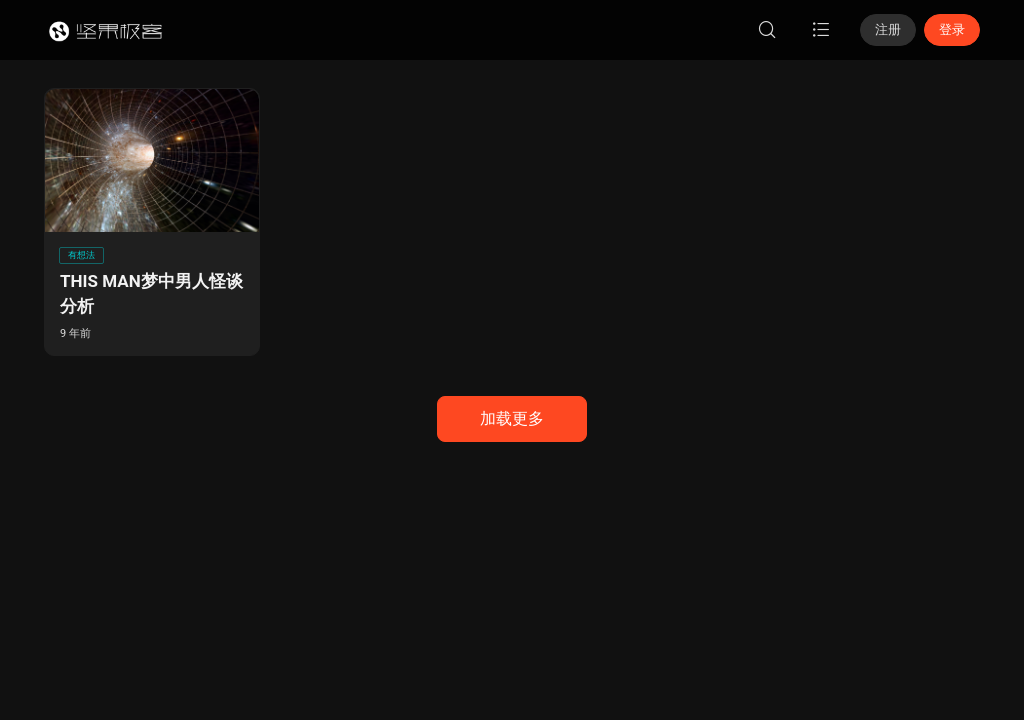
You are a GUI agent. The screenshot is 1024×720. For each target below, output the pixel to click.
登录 (952, 29)
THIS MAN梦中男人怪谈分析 (151, 293)
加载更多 (512, 418)
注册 (888, 29)
